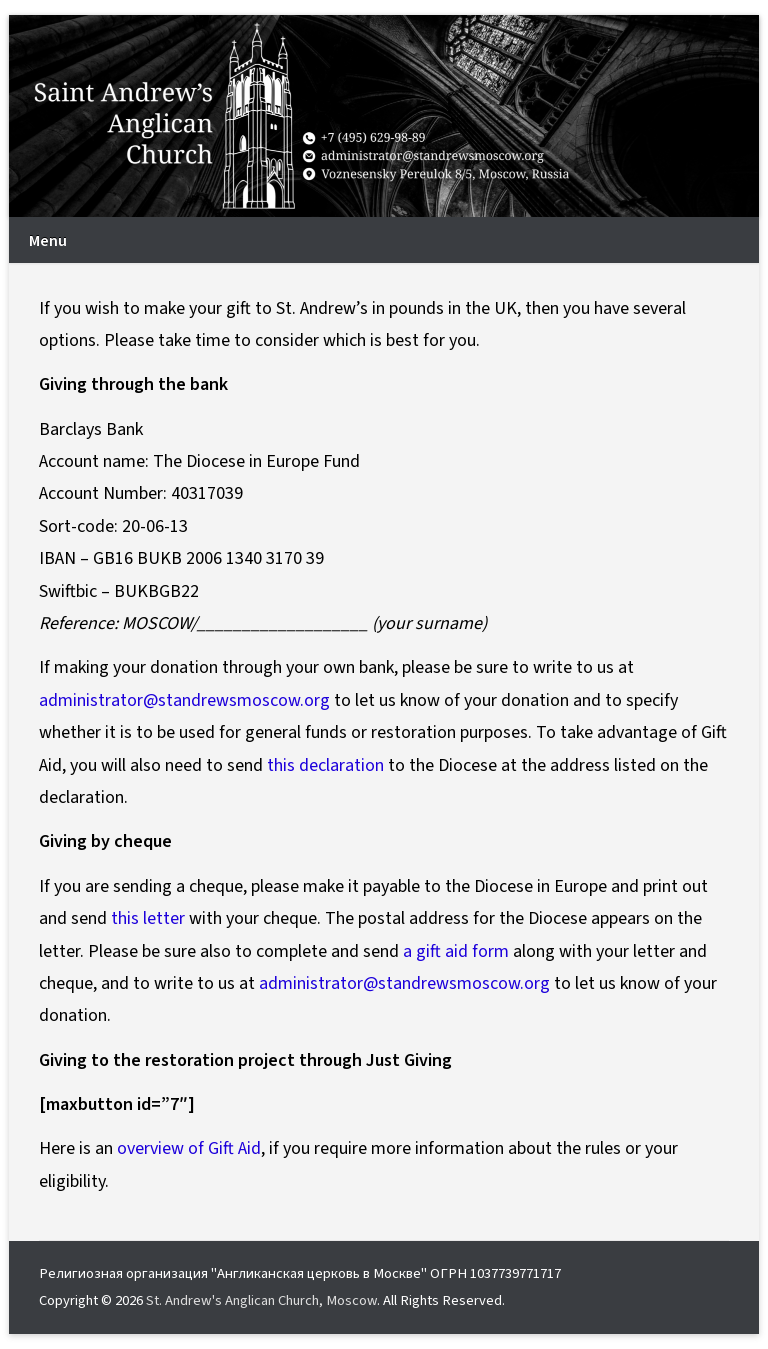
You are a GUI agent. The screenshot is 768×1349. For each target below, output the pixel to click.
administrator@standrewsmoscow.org (184, 700)
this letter (148, 918)
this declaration (325, 765)
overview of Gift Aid (189, 1148)
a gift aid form (456, 951)
